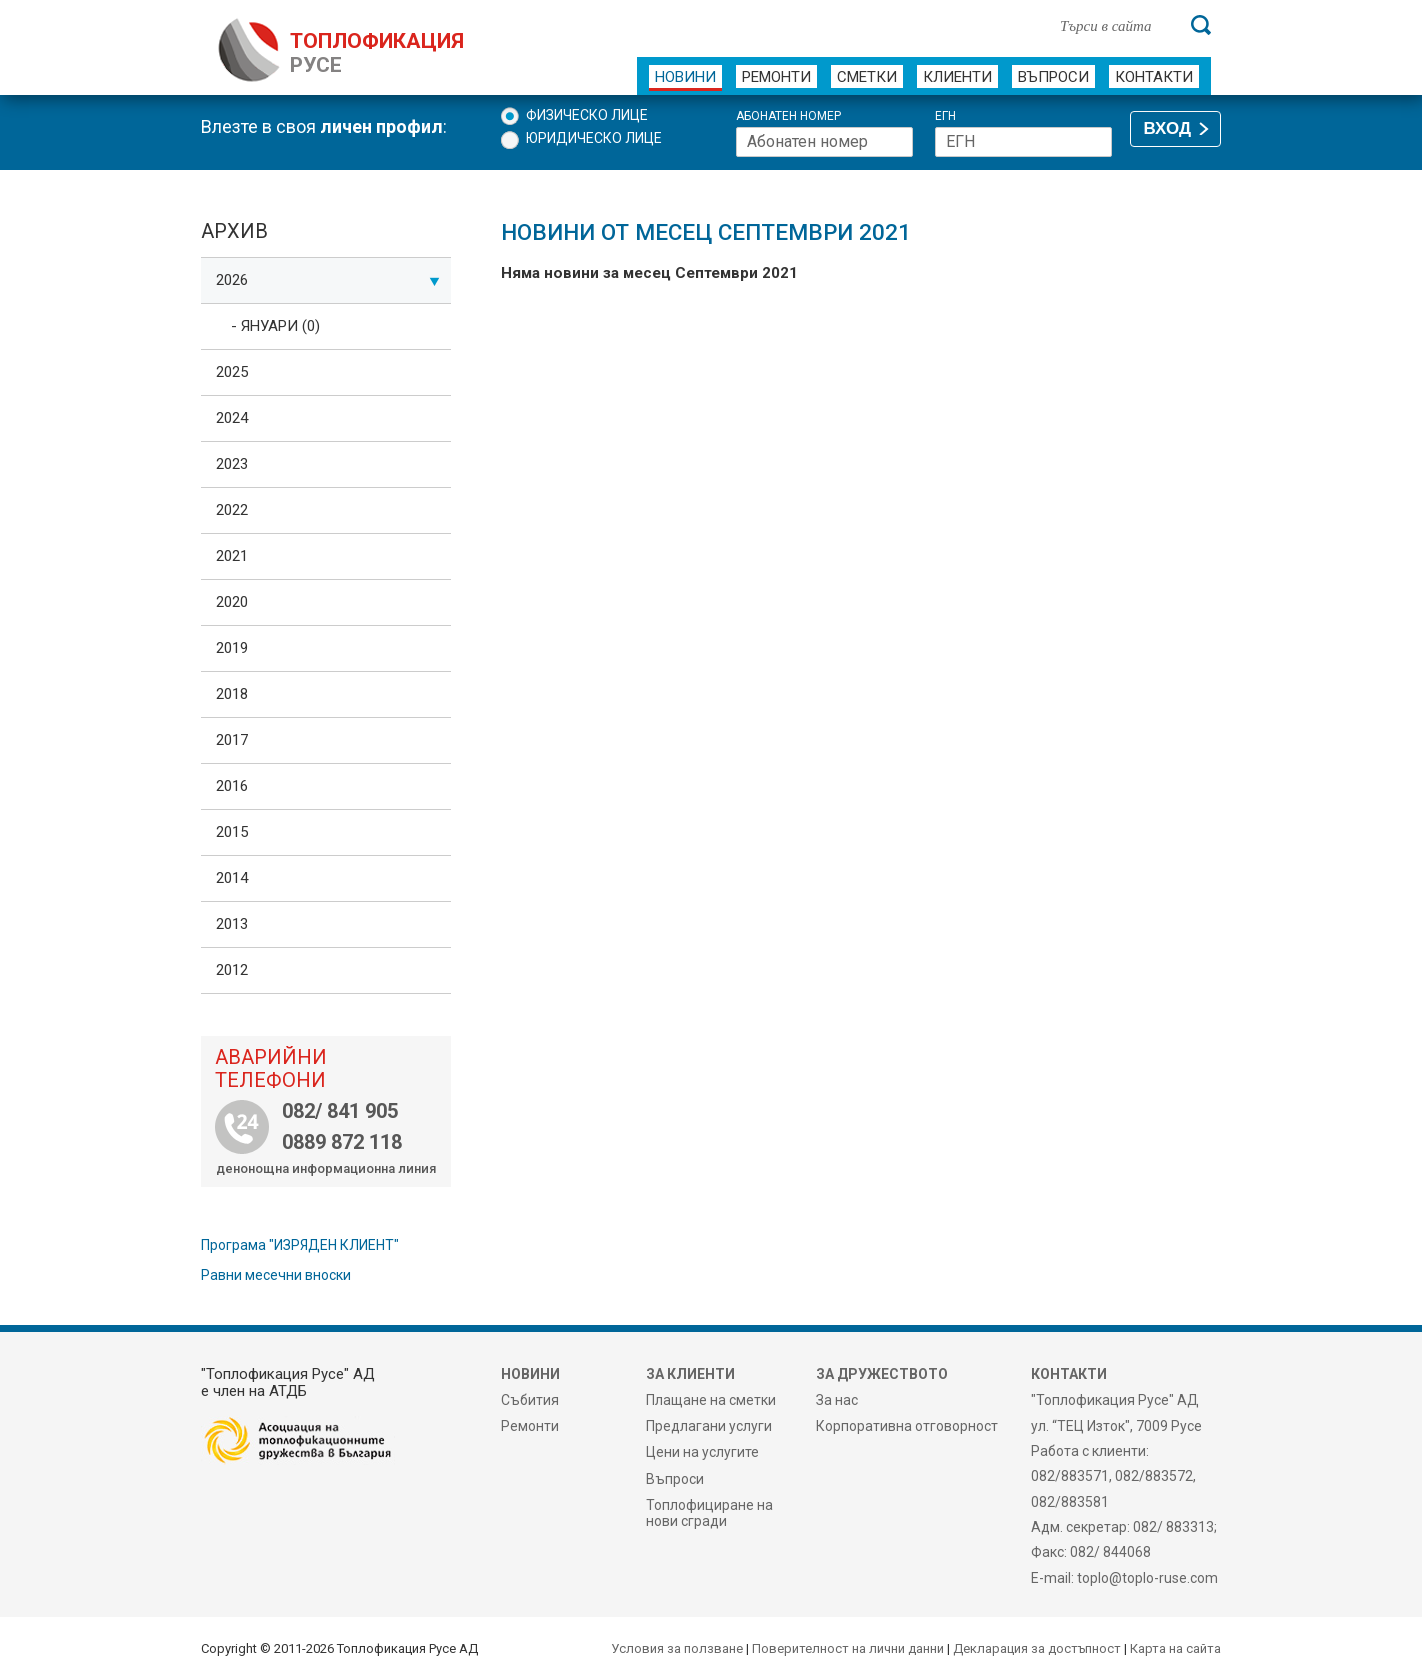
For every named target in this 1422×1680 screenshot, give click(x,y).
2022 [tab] (232, 510)
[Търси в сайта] (1115, 25)
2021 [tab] (232, 556)
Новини (685, 77)
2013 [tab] (232, 924)
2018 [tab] (232, 694)
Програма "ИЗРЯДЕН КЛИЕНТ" (300, 1245)
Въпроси (1053, 77)
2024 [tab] (232, 418)
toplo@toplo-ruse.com (1147, 1578)
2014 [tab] (232, 878)
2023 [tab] (232, 464)
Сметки (867, 77)
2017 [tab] (232, 740)
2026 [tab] (328, 280)
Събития (530, 1400)
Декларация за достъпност (1037, 1648)
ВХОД (1167, 128)
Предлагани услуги (709, 1426)
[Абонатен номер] (824, 142)
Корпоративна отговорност (907, 1426)
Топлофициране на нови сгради (709, 1513)
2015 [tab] (232, 832)
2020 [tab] (232, 602)
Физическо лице (587, 115)
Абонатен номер (788, 116)
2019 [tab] (232, 648)
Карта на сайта (1175, 1648)
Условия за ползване (677, 1648)
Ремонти (776, 77)
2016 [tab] (232, 786)
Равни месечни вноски (276, 1275)
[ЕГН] (1023, 142)
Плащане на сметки (711, 1400)
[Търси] (1201, 25)
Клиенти (957, 77)
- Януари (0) (275, 326)
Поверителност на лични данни (848, 1648)
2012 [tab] (232, 970)
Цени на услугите (702, 1452)
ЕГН (945, 116)
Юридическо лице (594, 138)
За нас (837, 1400)
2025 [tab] (232, 372)
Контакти (1154, 77)
